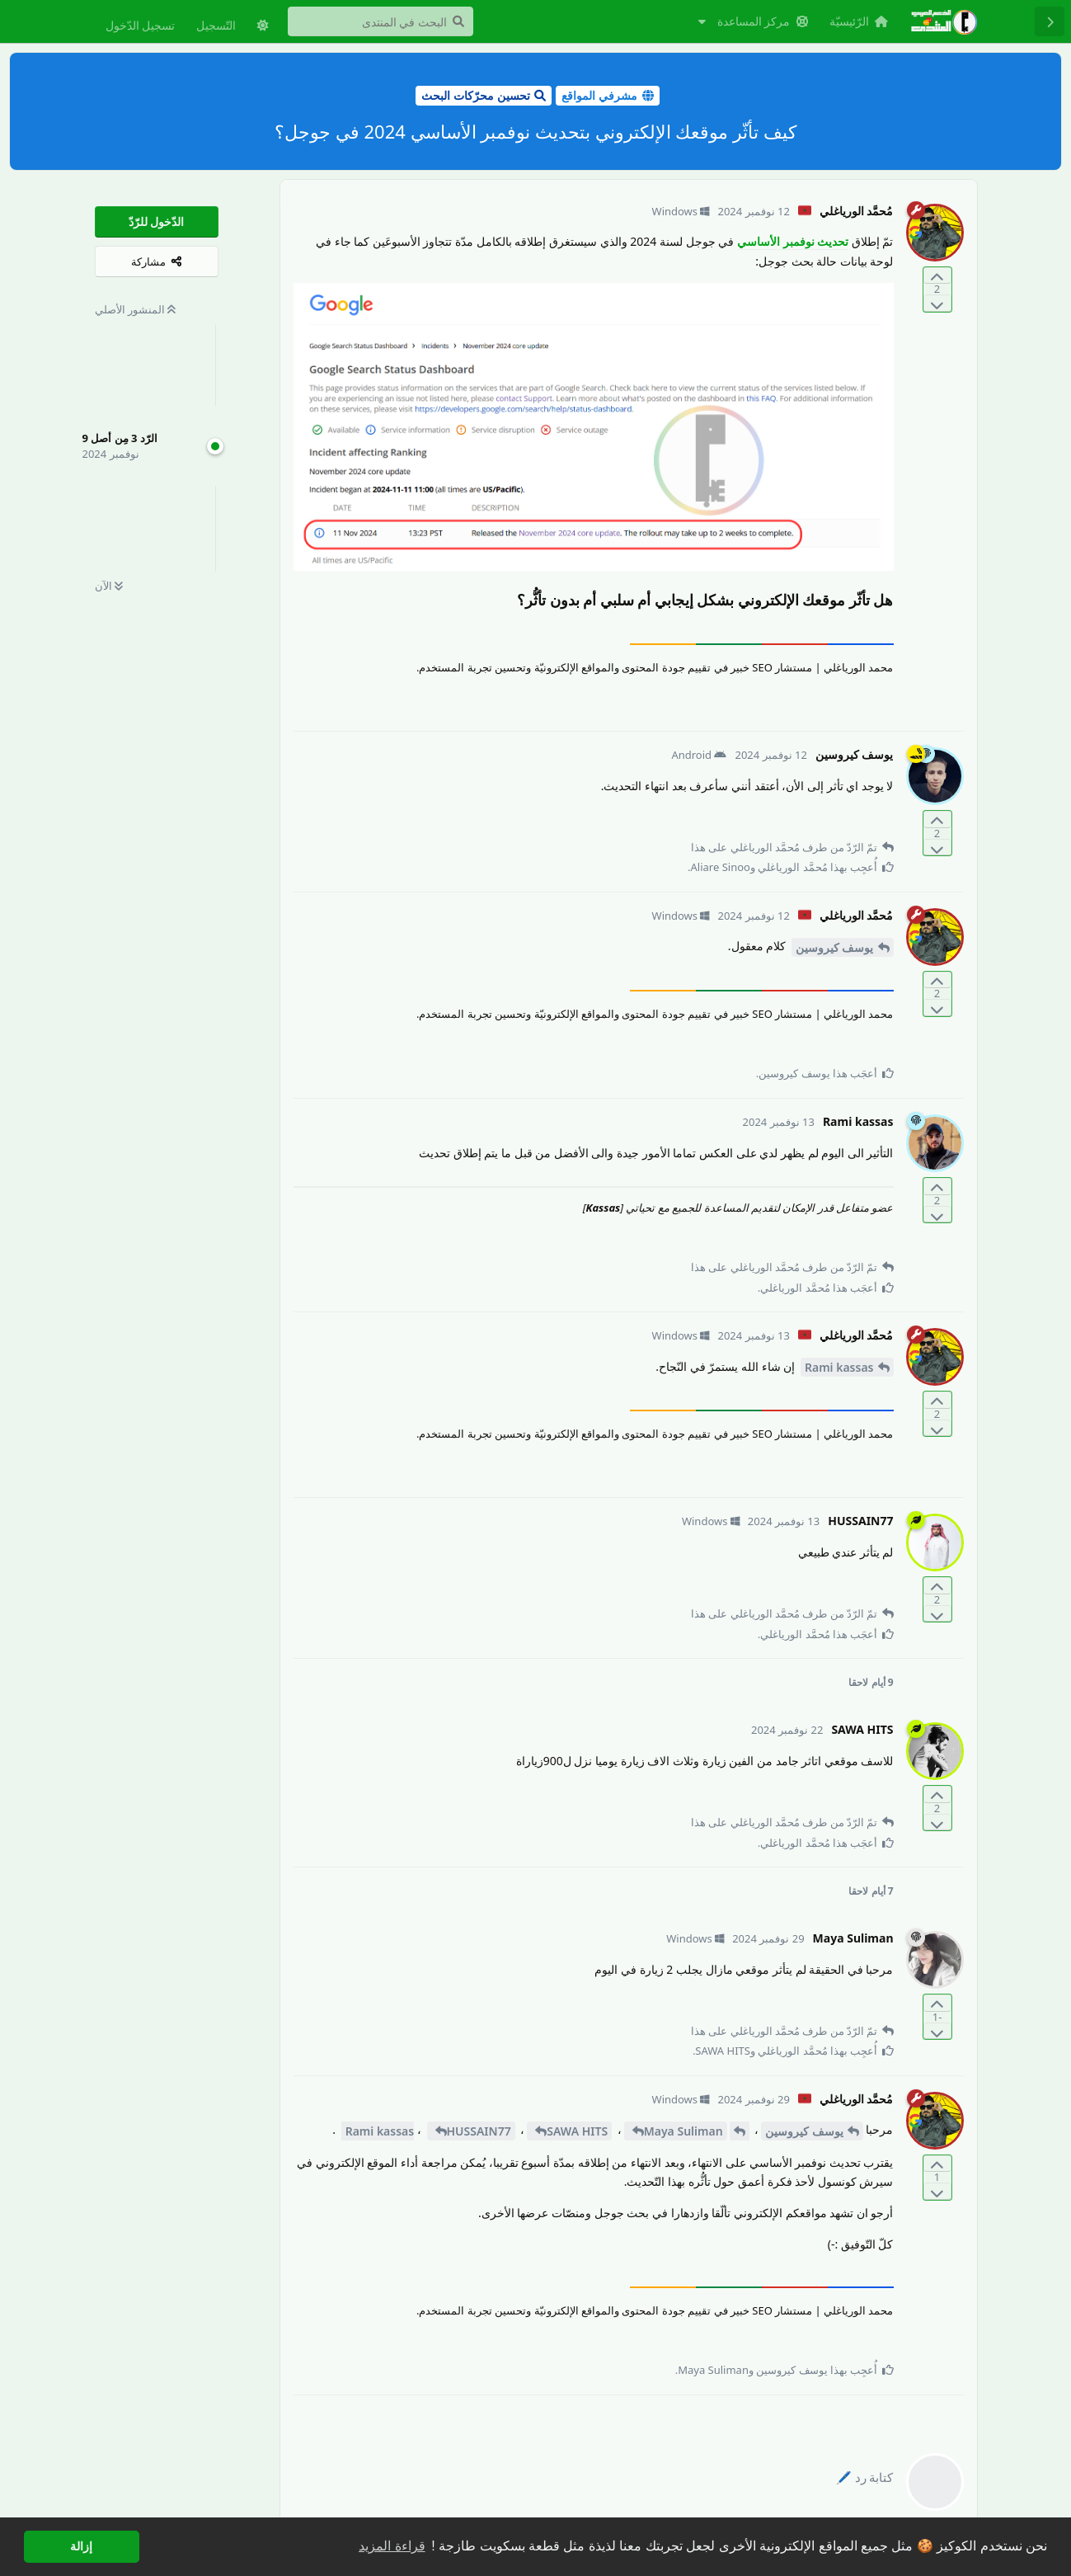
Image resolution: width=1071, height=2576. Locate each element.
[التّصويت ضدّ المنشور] (937, 303)
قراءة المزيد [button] (392, 2546)
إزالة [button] (81, 2546)
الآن (109, 585)
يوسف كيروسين (835, 947)
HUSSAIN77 (479, 2131)
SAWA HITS (577, 2131)
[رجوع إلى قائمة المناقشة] (1049, 21)
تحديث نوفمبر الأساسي (792, 241)
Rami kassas (839, 1367)
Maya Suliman (683, 2131)
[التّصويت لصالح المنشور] (937, 276)
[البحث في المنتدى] (380, 21)
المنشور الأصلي (135, 309)
